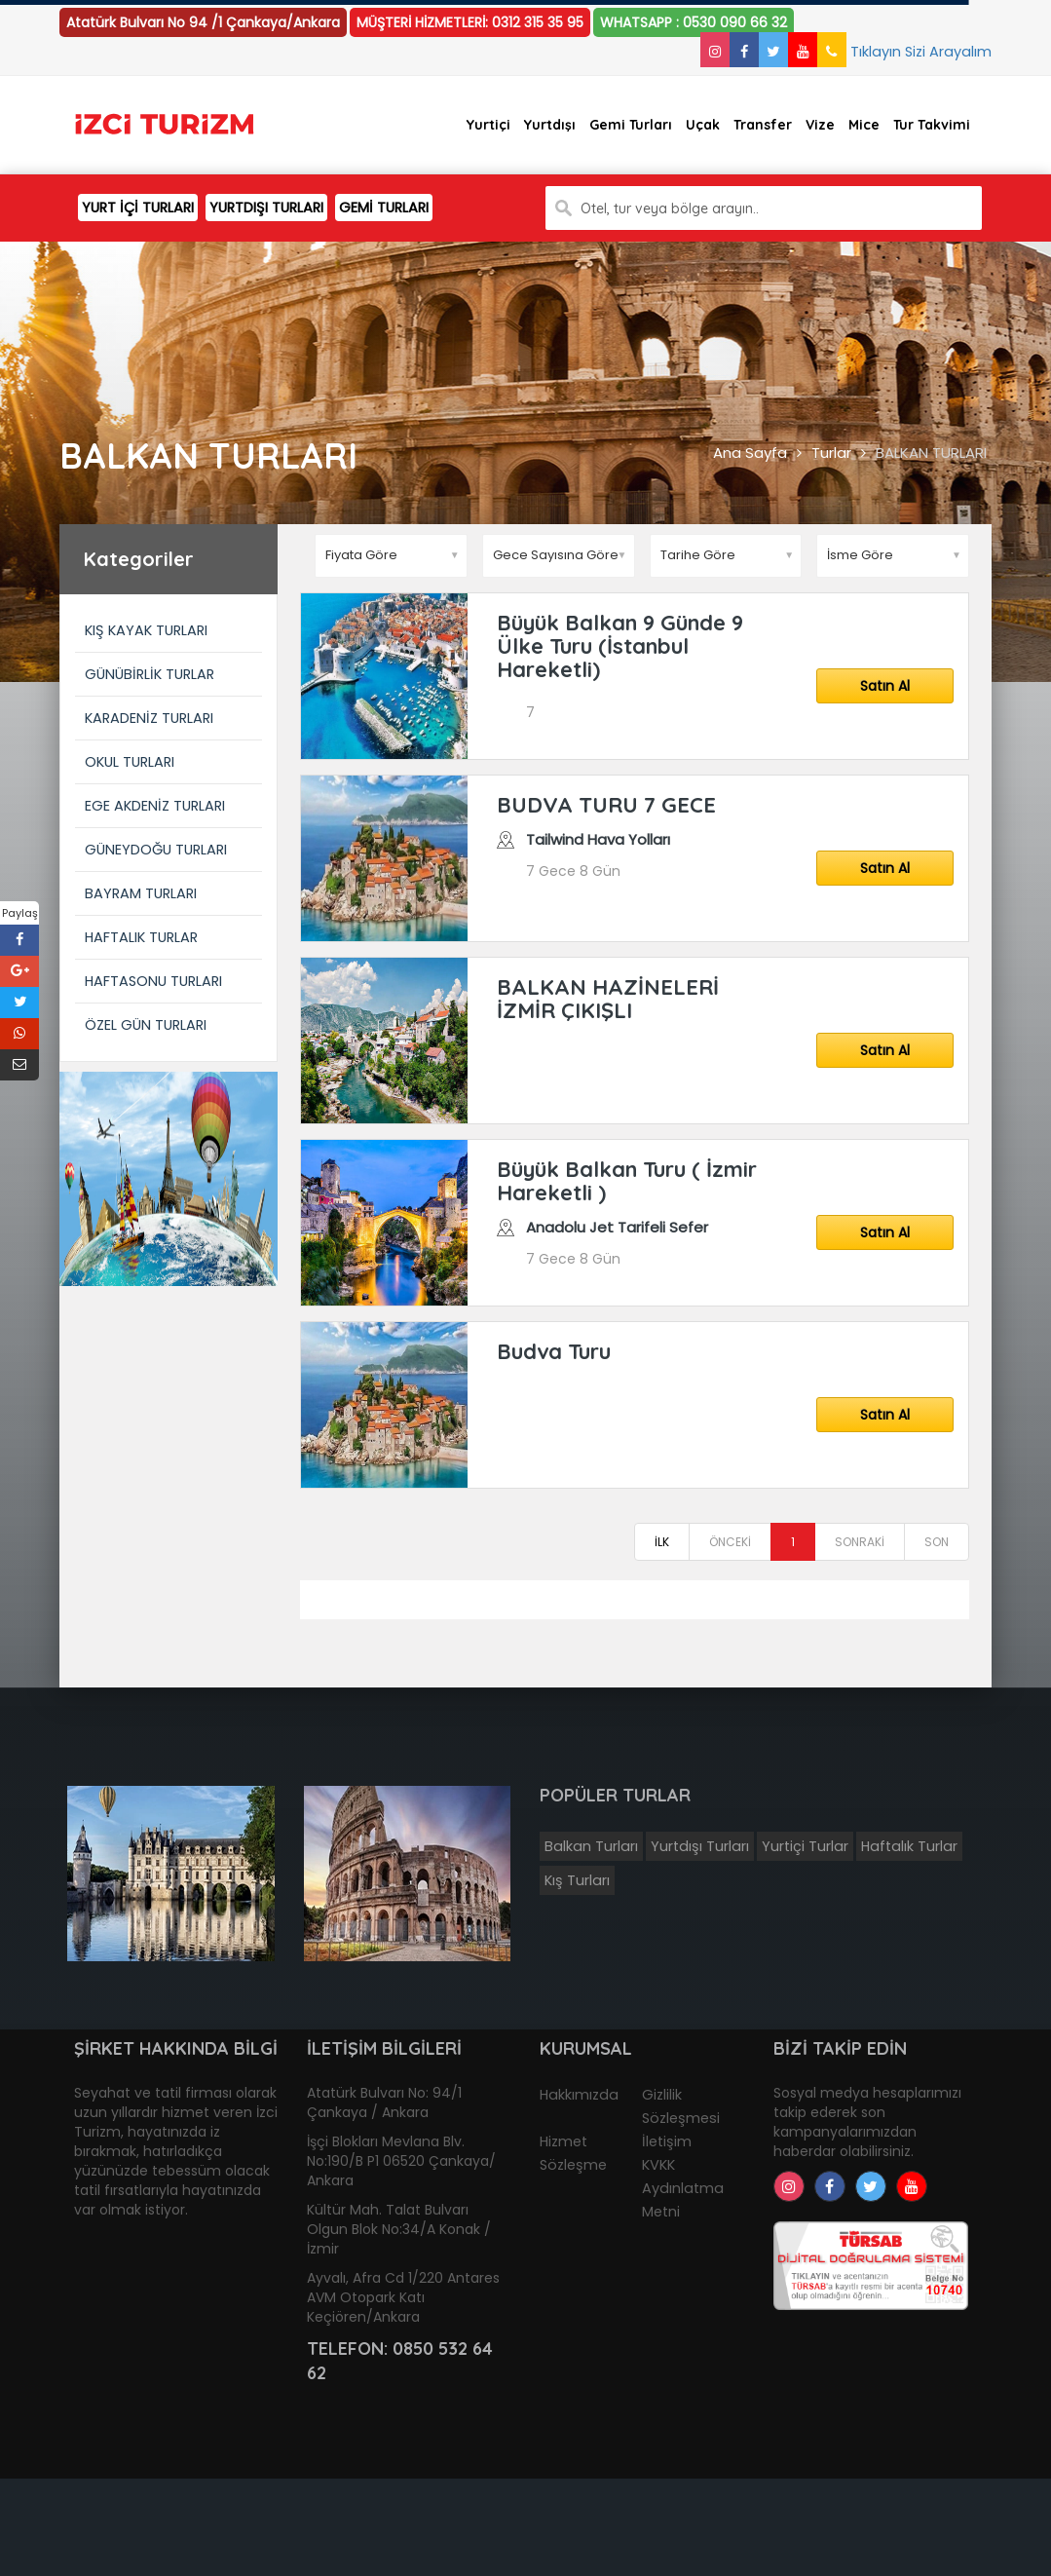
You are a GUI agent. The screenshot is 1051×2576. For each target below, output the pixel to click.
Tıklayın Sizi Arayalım (904, 51)
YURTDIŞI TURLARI (266, 207)
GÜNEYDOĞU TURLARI (156, 849)
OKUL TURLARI (129, 762)
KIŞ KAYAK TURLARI (146, 630)
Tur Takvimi (931, 124)
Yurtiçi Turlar (805, 1846)
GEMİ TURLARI (384, 207)
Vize (820, 124)
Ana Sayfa (750, 452)
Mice (864, 124)
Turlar (831, 452)
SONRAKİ (859, 1542)
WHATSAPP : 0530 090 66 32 (693, 22)
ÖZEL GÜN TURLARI (145, 1025)
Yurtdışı (550, 124)
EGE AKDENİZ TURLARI (155, 805)
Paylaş (20, 913)
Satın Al (885, 686)
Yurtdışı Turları (700, 1846)
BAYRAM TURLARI (141, 893)
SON (936, 1542)
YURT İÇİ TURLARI (138, 207)
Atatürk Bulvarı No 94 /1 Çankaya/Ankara (203, 22)
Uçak (703, 124)
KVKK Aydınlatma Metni (683, 2188)
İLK (662, 1542)
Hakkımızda (579, 2094)
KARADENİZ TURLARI (149, 718)
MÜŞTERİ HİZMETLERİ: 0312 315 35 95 (470, 22)
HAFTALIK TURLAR (141, 937)
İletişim (667, 2141)
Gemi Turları (630, 124)
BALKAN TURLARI (931, 452)
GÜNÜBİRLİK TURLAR (149, 674)
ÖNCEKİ (730, 1542)
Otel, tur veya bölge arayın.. (670, 208)
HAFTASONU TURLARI (153, 981)
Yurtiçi (488, 124)
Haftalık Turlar (909, 1846)
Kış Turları (577, 1880)
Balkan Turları (591, 1846)
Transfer (762, 124)
